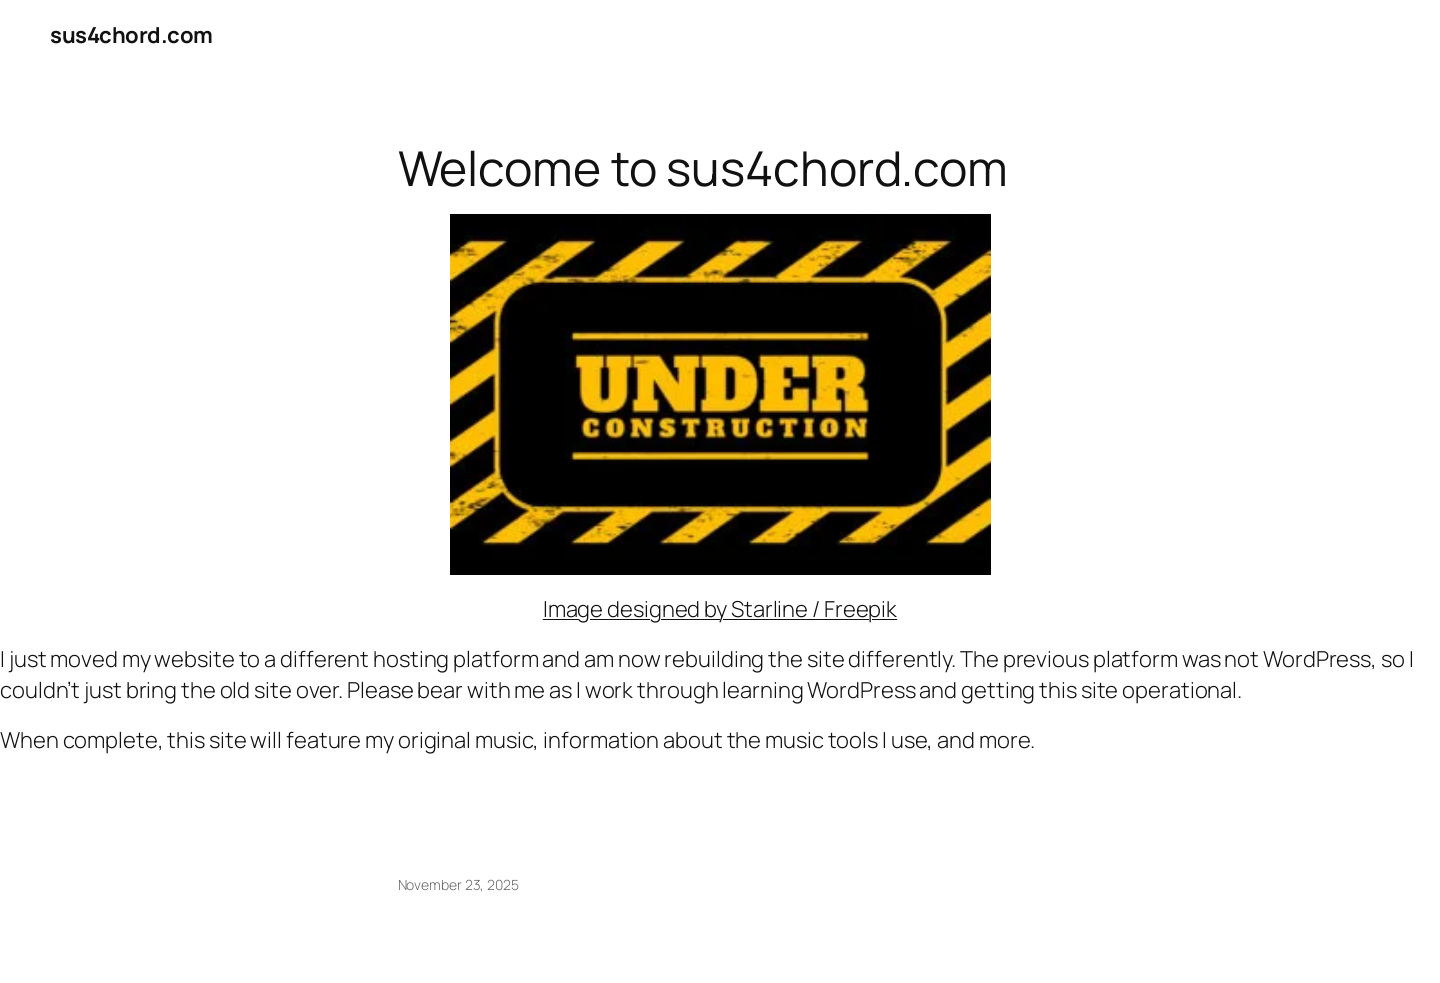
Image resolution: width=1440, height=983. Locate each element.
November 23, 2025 (458, 884)
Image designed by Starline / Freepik (720, 609)
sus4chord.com (131, 35)
